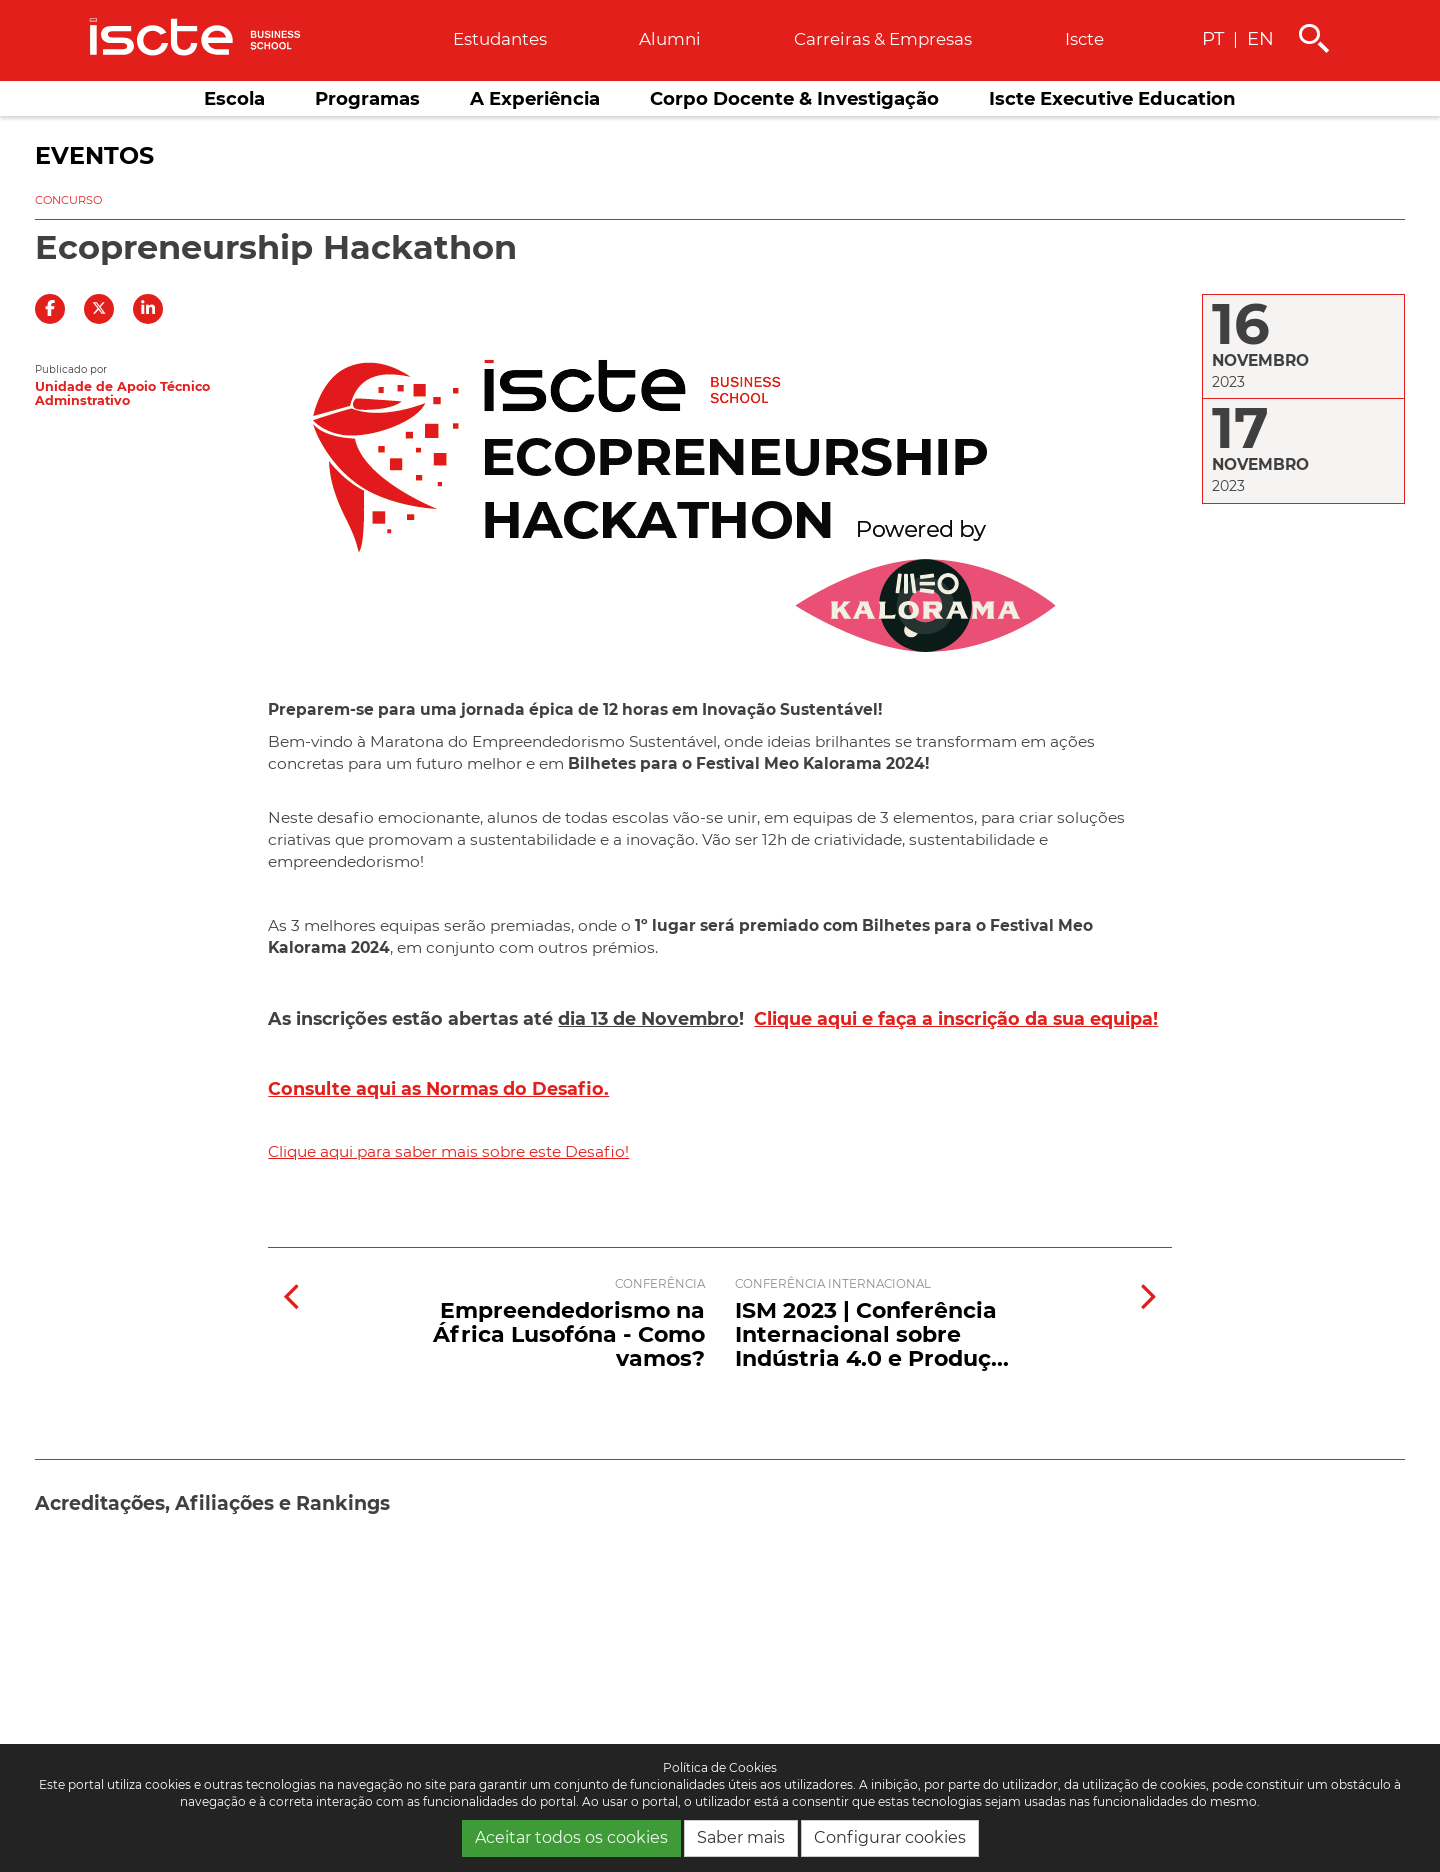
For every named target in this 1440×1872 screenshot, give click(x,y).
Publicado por (71, 369)
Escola (234, 98)
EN (1260, 38)
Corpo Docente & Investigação (794, 98)
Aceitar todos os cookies (571, 1837)
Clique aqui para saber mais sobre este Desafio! (448, 1151)
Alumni (670, 39)
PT (1213, 38)
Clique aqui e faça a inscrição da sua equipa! (956, 1018)
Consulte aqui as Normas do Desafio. (438, 1088)
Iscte (1084, 39)
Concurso (68, 200)
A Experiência (535, 98)
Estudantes (500, 39)
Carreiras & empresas (883, 39)
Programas (367, 98)
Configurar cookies (890, 1837)
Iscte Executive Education (1112, 98)
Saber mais (741, 1837)
